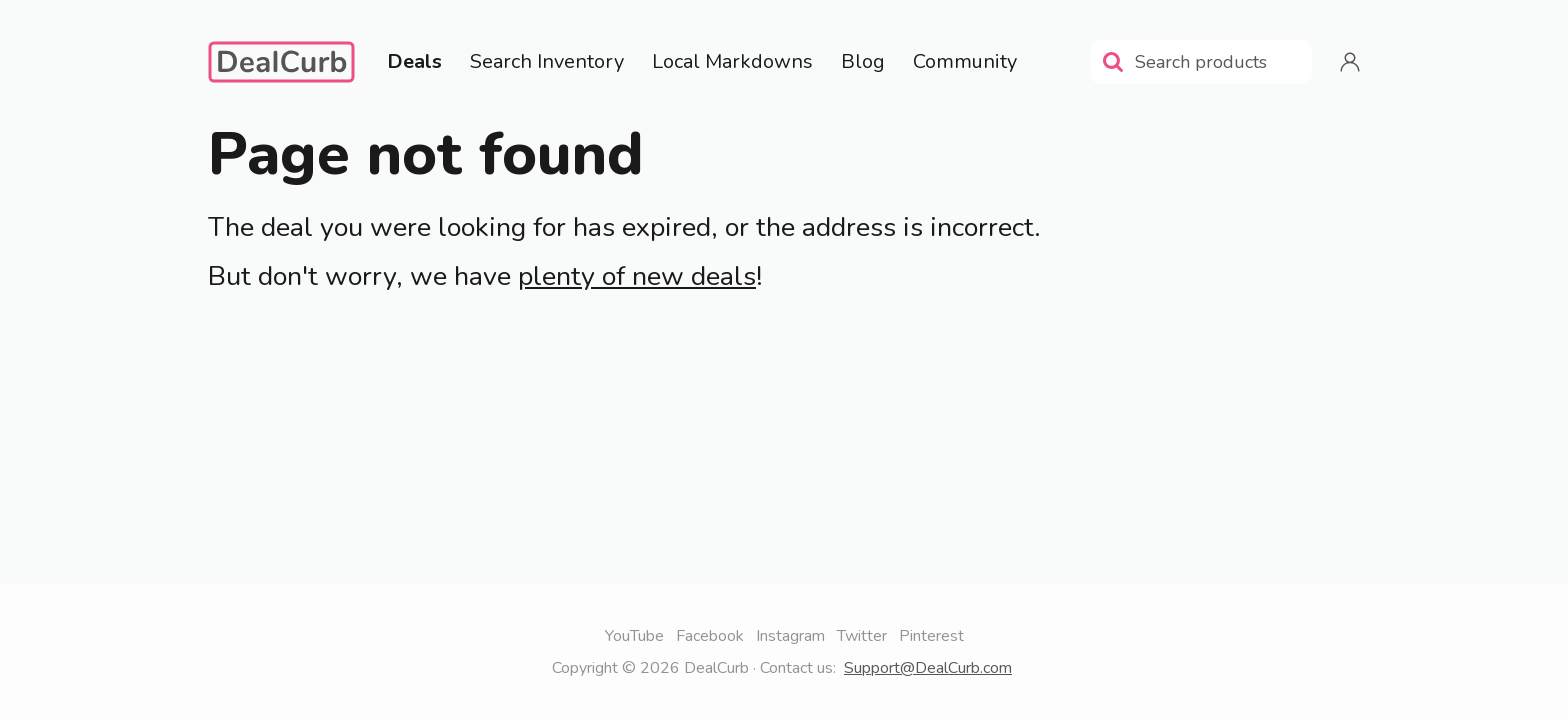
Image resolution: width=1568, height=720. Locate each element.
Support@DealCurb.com (928, 668)
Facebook (710, 636)
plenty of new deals (637, 276)
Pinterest (931, 636)
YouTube (634, 636)
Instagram (790, 636)
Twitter (862, 636)
